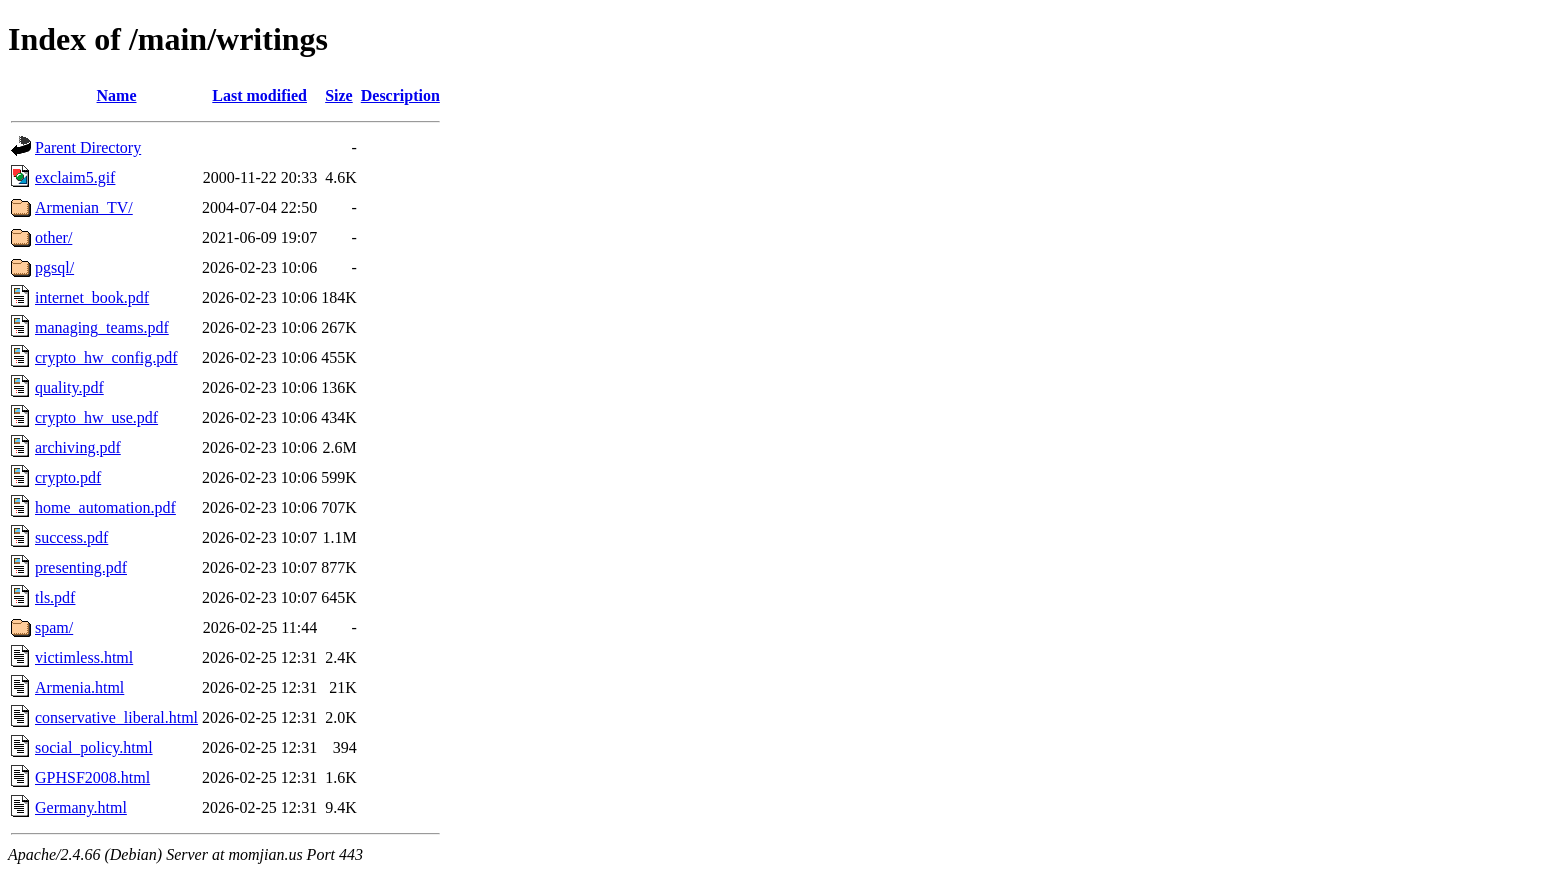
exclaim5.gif (75, 177)
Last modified (259, 95)
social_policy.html (94, 747)
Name (117, 95)
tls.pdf (55, 597)
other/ (53, 237)
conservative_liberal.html (116, 717)
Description (400, 95)
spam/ (54, 627)
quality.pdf (69, 387)
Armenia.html (79, 687)
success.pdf (71, 537)
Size (339, 95)
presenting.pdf (81, 567)
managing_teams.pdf (102, 327)
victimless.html (84, 657)
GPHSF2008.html (92, 777)
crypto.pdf (68, 477)
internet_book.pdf (92, 297)
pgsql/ (54, 267)
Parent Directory (88, 147)
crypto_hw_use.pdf (96, 417)
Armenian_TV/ (84, 207)
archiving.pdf (78, 447)
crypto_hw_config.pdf (106, 357)
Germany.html (81, 807)
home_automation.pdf (105, 507)
